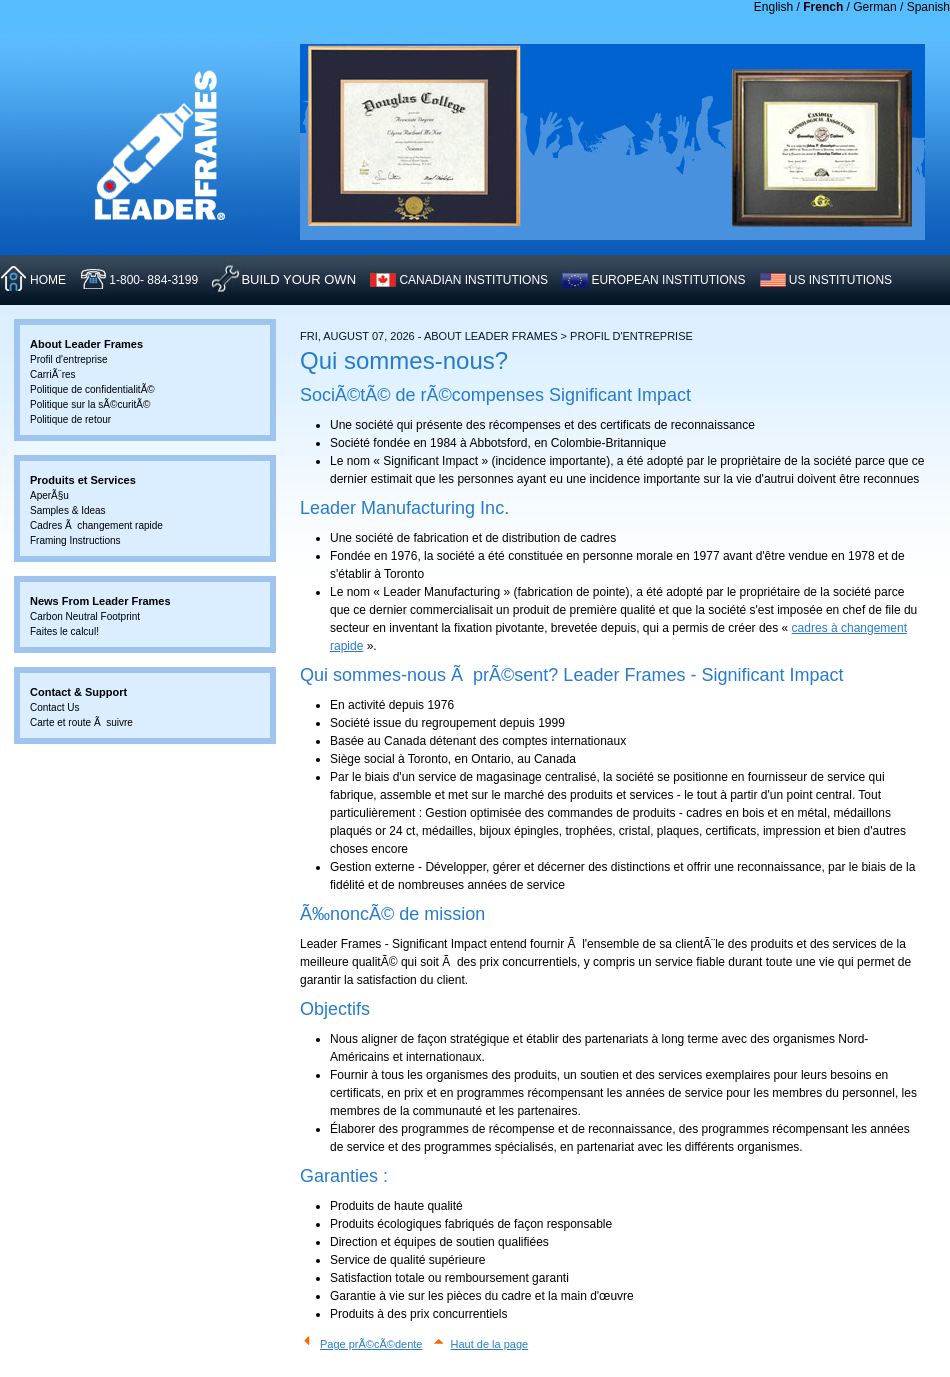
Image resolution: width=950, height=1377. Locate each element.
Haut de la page (490, 1344)
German (874, 7)
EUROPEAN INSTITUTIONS (668, 280)
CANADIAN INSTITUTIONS (473, 280)
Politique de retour (70, 419)
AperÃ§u (49, 495)
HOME (48, 280)
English (773, 7)
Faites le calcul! (64, 631)
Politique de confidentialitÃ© (92, 389)
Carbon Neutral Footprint (85, 616)
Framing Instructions (75, 540)
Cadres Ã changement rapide (96, 525)
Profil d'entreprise (69, 359)
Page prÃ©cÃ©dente (371, 1344)
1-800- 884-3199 (153, 280)
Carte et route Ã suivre (81, 722)
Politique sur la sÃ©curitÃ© (90, 404)
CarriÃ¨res (53, 374)
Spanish (928, 7)
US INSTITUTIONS (840, 280)
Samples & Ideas (68, 510)
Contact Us (54, 707)
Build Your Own (298, 279)
